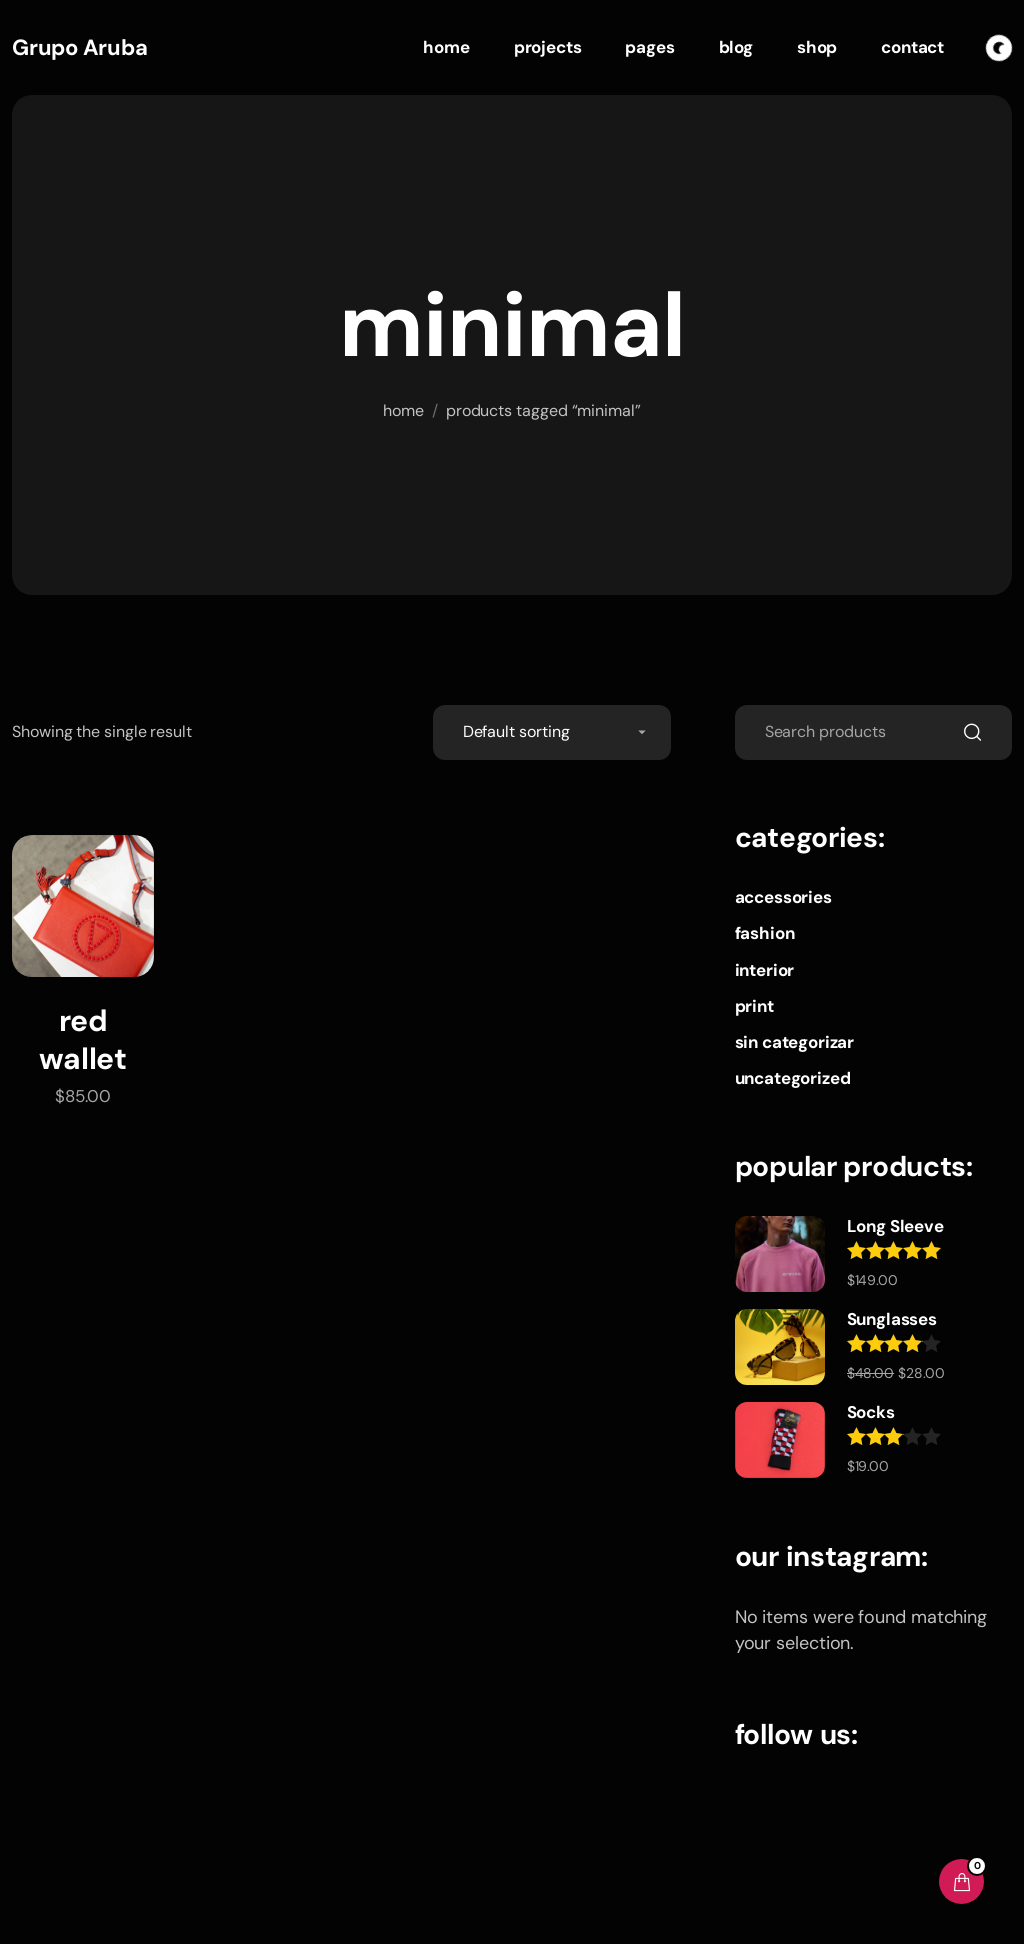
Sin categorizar (794, 1042)
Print (754, 1006)
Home (403, 410)
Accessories (783, 897)
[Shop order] (552, 732)
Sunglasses (892, 1319)
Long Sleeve (895, 1226)
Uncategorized (793, 1078)
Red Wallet (82, 1039)
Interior (765, 970)
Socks (871, 1412)
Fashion (765, 933)
